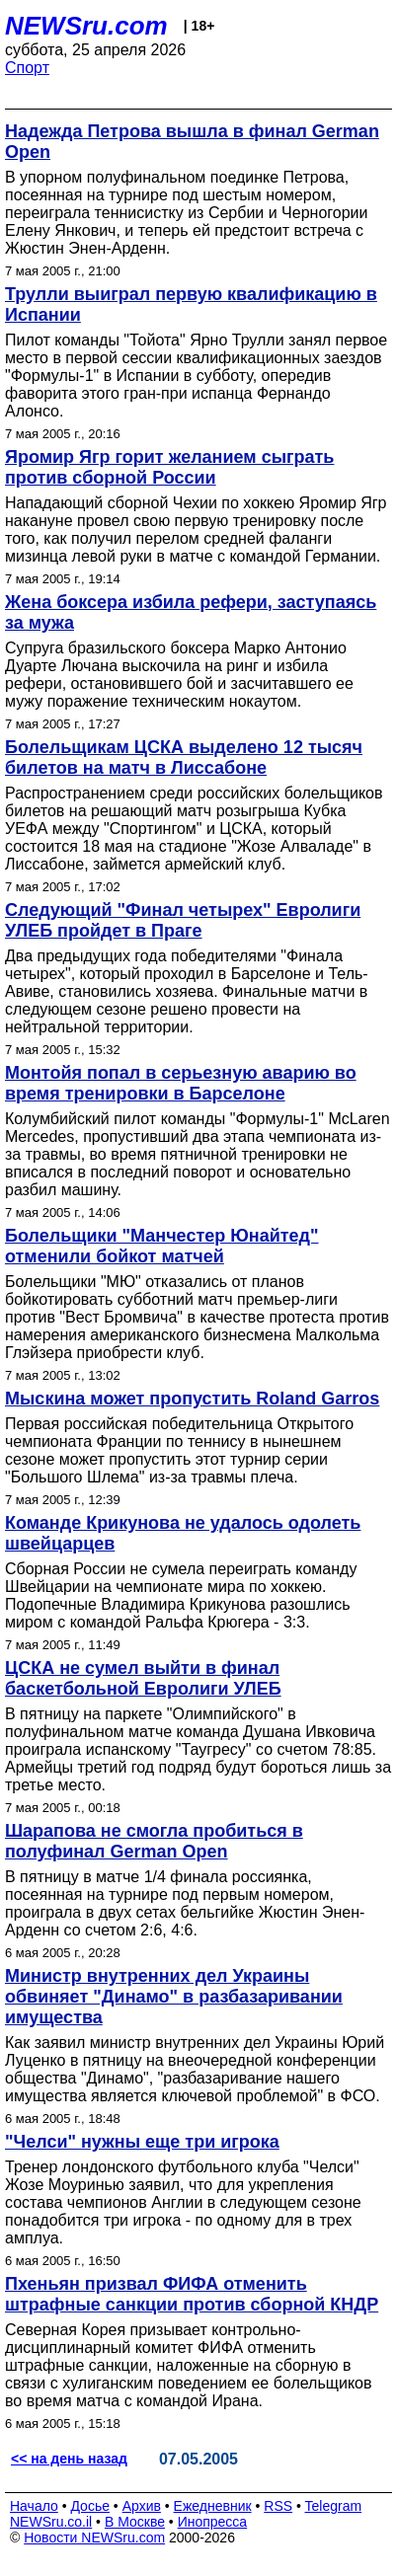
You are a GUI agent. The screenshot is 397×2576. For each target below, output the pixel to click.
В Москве (135, 2522)
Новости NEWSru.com (94, 2537)
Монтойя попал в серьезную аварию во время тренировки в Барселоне (181, 1083)
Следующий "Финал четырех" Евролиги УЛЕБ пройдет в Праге (182, 920)
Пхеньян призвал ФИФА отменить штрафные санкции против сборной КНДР (191, 2294)
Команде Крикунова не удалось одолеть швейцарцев (182, 1533)
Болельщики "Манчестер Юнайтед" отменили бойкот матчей (162, 1246)
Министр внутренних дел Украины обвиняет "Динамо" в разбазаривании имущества (174, 1996)
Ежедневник (213, 2506)
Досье (90, 2506)
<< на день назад (69, 2458)
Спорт (27, 67)
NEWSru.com (86, 25)
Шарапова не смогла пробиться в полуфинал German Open (154, 1841)
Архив (141, 2506)
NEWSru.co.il (51, 2522)
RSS (278, 2506)
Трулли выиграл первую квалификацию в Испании (191, 304)
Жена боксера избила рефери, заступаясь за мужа (190, 612)
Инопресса (213, 2522)
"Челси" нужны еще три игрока (142, 2142)
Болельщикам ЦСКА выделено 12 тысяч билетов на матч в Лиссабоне (183, 757)
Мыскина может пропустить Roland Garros (192, 1398)
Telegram (333, 2506)
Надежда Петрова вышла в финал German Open (192, 141)
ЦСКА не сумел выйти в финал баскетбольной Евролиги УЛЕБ (143, 1678)
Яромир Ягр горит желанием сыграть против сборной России (169, 467)
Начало (34, 2506)
